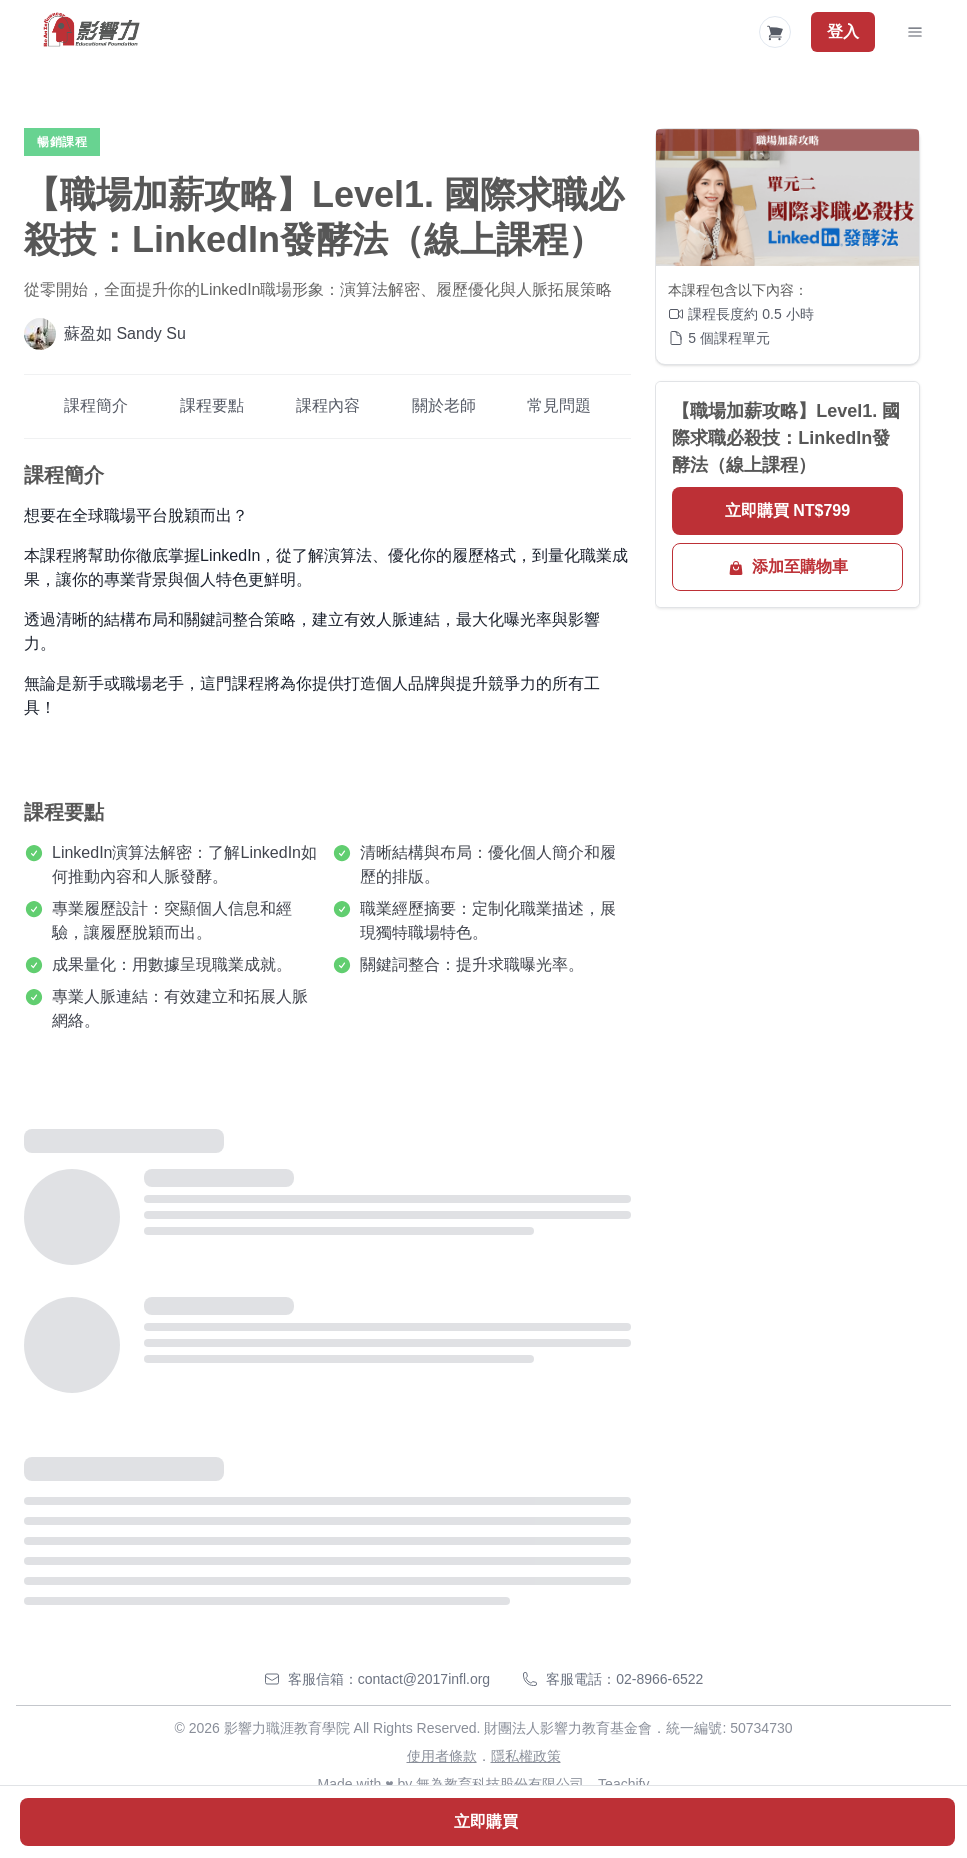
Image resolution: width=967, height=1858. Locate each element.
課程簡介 (96, 405)
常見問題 (559, 405)
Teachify (623, 1784)
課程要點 (212, 405)
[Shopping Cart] (775, 32)
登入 (843, 31)
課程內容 (328, 405)
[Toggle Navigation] (915, 32)
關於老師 (444, 405)
